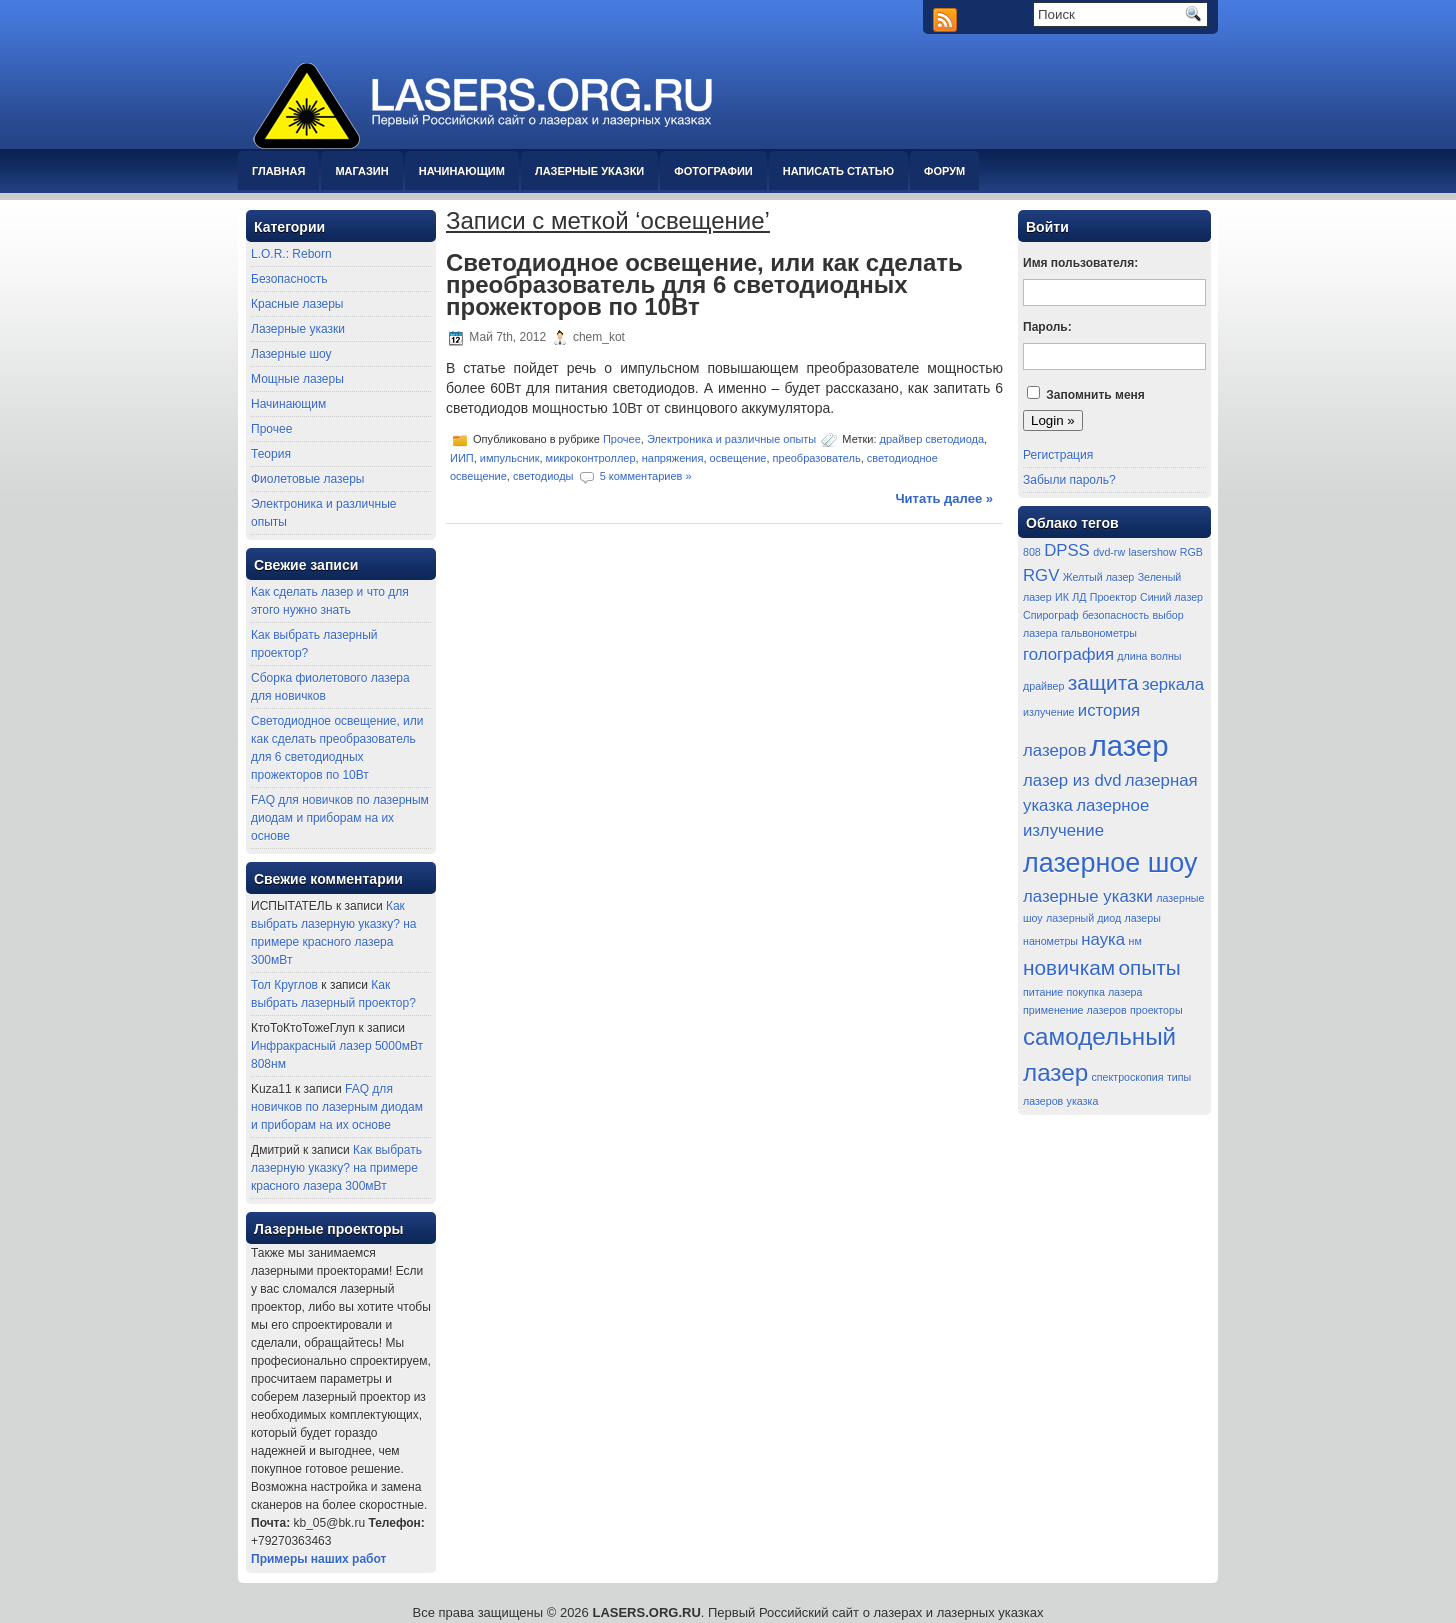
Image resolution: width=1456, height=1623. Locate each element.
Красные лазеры (297, 304)
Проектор (1113, 597)
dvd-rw (1109, 552)
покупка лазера (1105, 992)
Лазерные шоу (291, 354)
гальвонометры (1099, 633)
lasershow (1152, 552)
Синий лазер (1171, 597)
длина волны (1149, 656)
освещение (738, 458)
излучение (1049, 712)
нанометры (1050, 941)
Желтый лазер (1099, 577)
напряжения (673, 458)
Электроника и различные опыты (731, 439)
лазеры (1143, 918)
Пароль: (1047, 327)
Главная (278, 171)
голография (1068, 654)
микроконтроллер (591, 458)
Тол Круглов (284, 985)
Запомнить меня (1095, 395)
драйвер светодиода (932, 439)
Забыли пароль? (1069, 480)
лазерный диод (1083, 918)
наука (1103, 939)
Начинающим (462, 171)
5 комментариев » (646, 475)
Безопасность (289, 279)
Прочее (271, 429)
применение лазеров (1075, 1010)
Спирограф (1051, 615)
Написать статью (838, 171)
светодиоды (543, 475)
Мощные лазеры (297, 379)
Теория (271, 454)
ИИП (462, 458)
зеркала (1173, 684)
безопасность (1115, 615)
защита (1103, 682)
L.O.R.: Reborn (291, 254)
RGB (1191, 552)
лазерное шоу (1110, 863)
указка (1083, 1101)
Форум (944, 171)
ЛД (1079, 597)
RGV (1041, 575)
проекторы (1156, 1010)
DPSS (1067, 550)
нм (1135, 941)
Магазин (361, 171)
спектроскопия (1128, 1077)
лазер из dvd (1072, 780)
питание (1043, 992)
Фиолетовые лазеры (307, 479)
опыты (1149, 967)
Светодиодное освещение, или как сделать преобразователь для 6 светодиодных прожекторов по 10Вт (704, 284)
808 (1032, 552)
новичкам (1069, 967)
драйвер (1043, 686)
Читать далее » (944, 498)
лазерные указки (1088, 896)
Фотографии (713, 171)
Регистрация (1058, 455)
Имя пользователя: (1080, 263)
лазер (1129, 745)
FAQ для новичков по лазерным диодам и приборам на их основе (340, 818)
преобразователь (817, 458)
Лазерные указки (589, 171)
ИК (1062, 597)
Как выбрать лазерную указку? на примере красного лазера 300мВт (336, 1168)
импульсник (510, 458)
